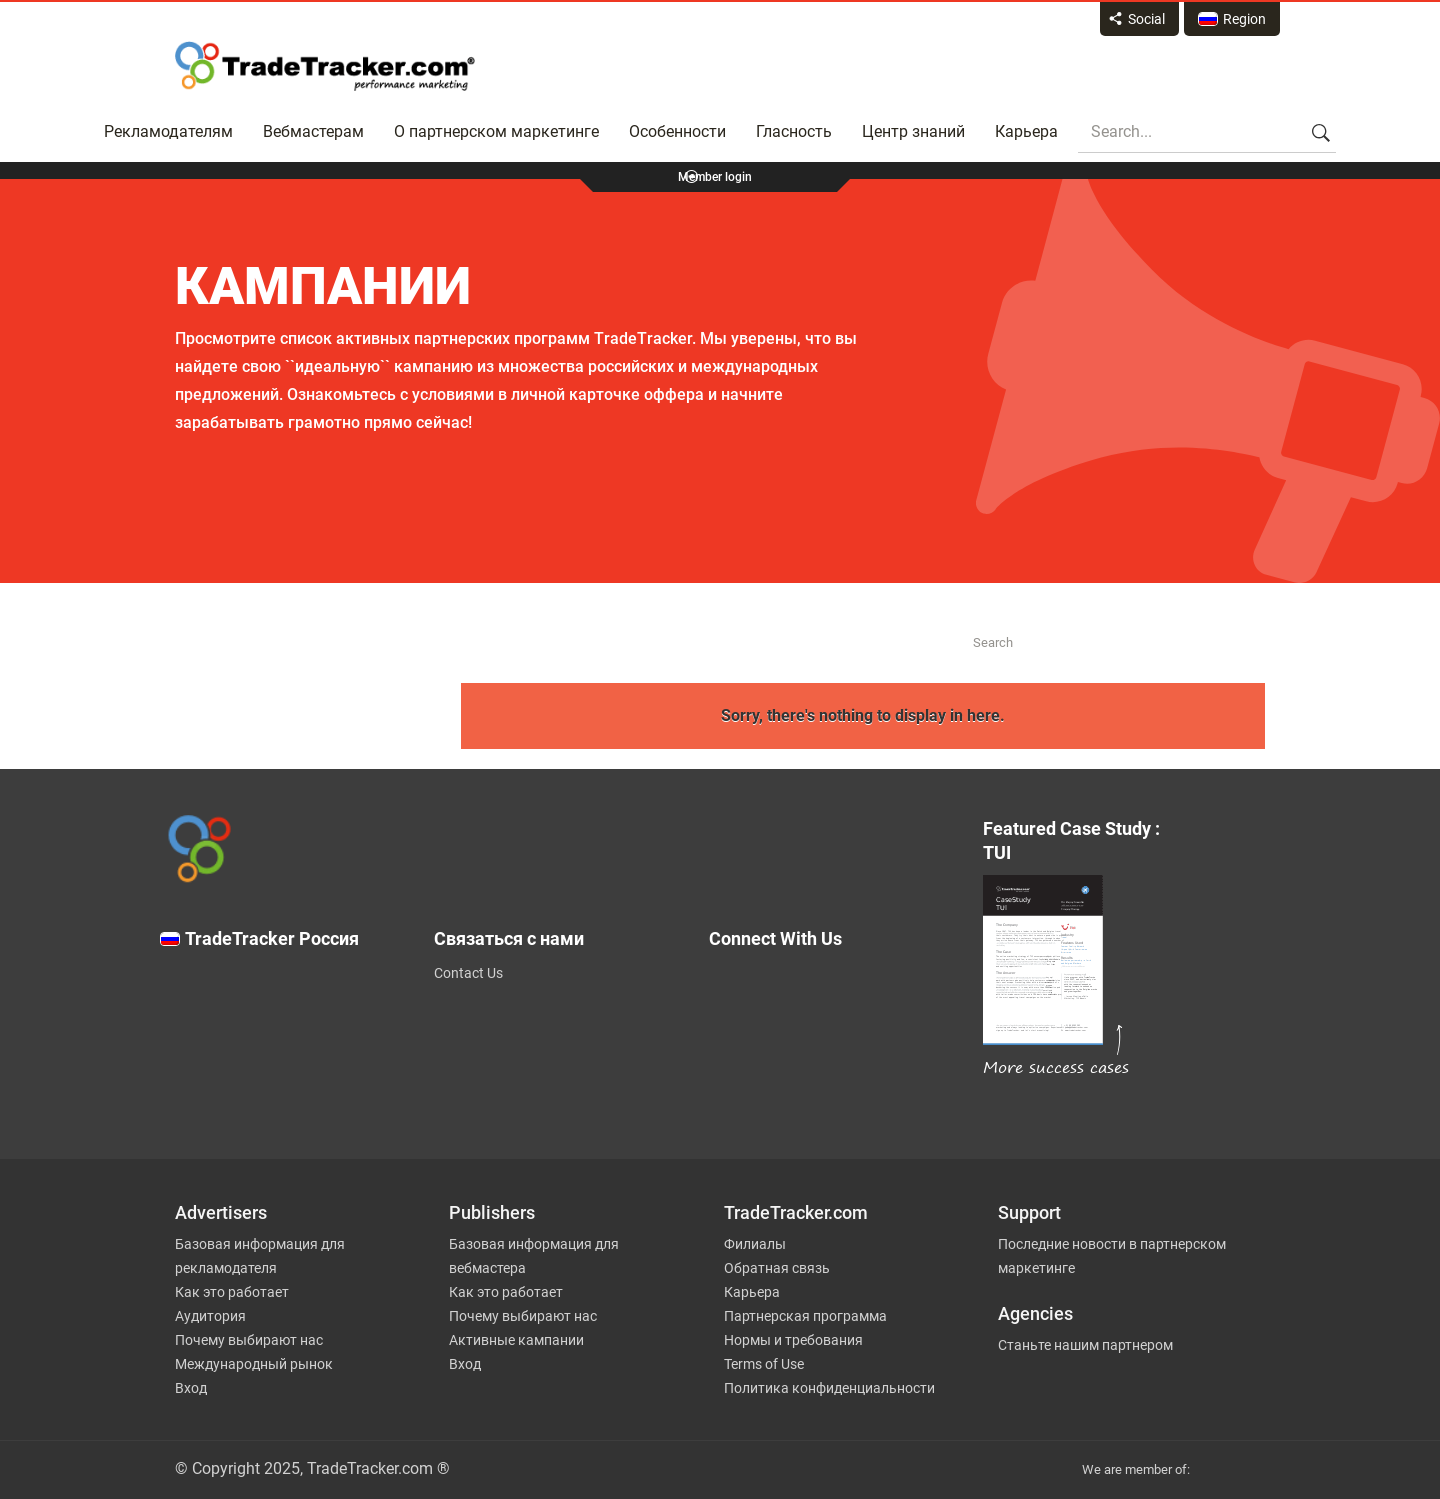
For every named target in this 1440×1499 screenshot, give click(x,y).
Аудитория (210, 1316)
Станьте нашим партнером (1085, 1345)
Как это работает (232, 1292)
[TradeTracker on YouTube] (840, 1106)
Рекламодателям (168, 131)
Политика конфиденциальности (829, 1388)
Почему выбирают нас (249, 1340)
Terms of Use (764, 1364)
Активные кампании (516, 1340)
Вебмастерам (313, 131)
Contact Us (468, 973)
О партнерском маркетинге (496, 131)
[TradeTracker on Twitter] (833, 994)
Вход (191, 1388)
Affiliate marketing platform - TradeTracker (325, 66)
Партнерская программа (805, 1316)
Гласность (794, 131)
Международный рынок (254, 1364)
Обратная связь (777, 1268)
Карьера (1026, 131)
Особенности (677, 131)
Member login (715, 177)
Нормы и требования (793, 1340)
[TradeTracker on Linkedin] (833, 1074)
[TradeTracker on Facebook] (833, 1034)
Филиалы (755, 1244)
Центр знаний (913, 131)
